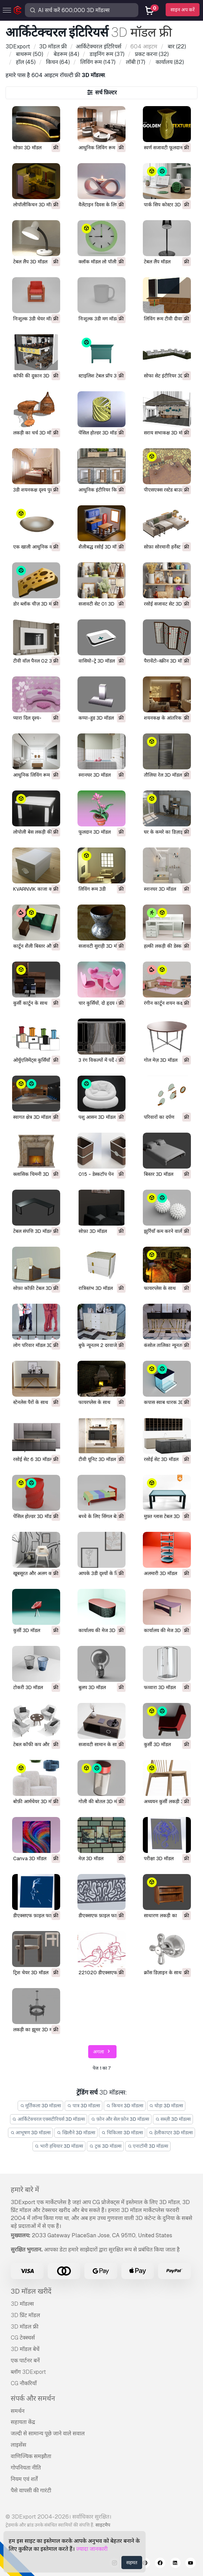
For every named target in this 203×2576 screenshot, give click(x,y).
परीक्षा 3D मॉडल (159, 1858)
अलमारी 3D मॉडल (160, 1573)
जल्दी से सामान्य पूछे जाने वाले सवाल (48, 2433)
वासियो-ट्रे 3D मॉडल (97, 661)
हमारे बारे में (25, 2189)
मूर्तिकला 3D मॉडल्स (40, 2105)
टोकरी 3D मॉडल (28, 1687)
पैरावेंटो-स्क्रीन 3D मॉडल (165, 661)
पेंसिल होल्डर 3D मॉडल (99, 433)
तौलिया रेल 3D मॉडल (163, 775)
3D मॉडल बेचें (25, 2349)
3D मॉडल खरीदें (31, 2291)
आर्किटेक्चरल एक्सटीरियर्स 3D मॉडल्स (48, 2119)
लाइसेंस (18, 2444)
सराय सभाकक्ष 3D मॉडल (166, 433)
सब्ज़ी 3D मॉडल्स (173, 2119)
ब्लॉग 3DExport (28, 2372)
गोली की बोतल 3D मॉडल (101, 1801)
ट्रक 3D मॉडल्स (105, 2146)
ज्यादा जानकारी (92, 2548)
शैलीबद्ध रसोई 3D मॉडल (100, 547)
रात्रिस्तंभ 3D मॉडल (96, 1288)
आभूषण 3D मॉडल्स (30, 2132)
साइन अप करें (182, 10)
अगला (102, 2052)
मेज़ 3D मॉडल (91, 1858)
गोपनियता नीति (26, 2467)
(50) (29, 54)
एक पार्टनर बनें (25, 2360)
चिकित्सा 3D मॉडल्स (122, 2132)
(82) (169, 62)
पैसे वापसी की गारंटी (31, 2490)
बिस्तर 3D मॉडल (158, 1174)
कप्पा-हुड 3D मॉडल (96, 718)
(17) (134, 62)
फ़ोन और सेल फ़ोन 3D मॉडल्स (120, 2119)
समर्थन (18, 2411)
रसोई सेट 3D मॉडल (161, 1459)
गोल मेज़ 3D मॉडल (160, 1060)
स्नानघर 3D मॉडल (95, 775)
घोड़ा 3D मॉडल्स (166, 2105)
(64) (57, 62)
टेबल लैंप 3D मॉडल (30, 262)
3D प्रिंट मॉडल (25, 2315)
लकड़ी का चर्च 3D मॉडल (35, 433)
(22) (176, 46)
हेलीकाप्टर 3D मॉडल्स (171, 2132)
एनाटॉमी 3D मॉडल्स (148, 2146)
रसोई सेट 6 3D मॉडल (32, 1459)
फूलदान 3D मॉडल (95, 832)
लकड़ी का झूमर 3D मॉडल (36, 2029)
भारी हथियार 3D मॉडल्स (59, 2146)
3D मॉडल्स (22, 2303)
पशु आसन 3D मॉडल (97, 1117)
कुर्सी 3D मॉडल (26, 1630)
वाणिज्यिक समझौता (31, 2456)
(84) (65, 54)
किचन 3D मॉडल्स (124, 2105)
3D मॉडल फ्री (24, 2326)
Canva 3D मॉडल (29, 1858)
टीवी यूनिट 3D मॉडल (97, 1459)
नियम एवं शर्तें (24, 2479)
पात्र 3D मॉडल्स (83, 2105)
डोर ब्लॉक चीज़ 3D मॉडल (35, 604)
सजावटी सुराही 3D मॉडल (101, 946)
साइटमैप (102, 2525)
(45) (25, 62)
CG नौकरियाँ (24, 2383)
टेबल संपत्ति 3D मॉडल (32, 1231)
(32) (151, 54)
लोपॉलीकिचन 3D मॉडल (34, 205)
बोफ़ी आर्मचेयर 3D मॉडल (35, 1801)
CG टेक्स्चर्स (23, 2337)
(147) (97, 62)
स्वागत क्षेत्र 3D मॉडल (32, 1117)
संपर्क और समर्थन (33, 2398)
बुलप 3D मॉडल (92, 1687)
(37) (106, 54)
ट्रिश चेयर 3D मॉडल (30, 1972)
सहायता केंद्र (23, 2422)
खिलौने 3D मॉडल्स (76, 2132)
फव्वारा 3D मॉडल (160, 1687)
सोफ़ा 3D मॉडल (27, 147)
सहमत (131, 2562)
